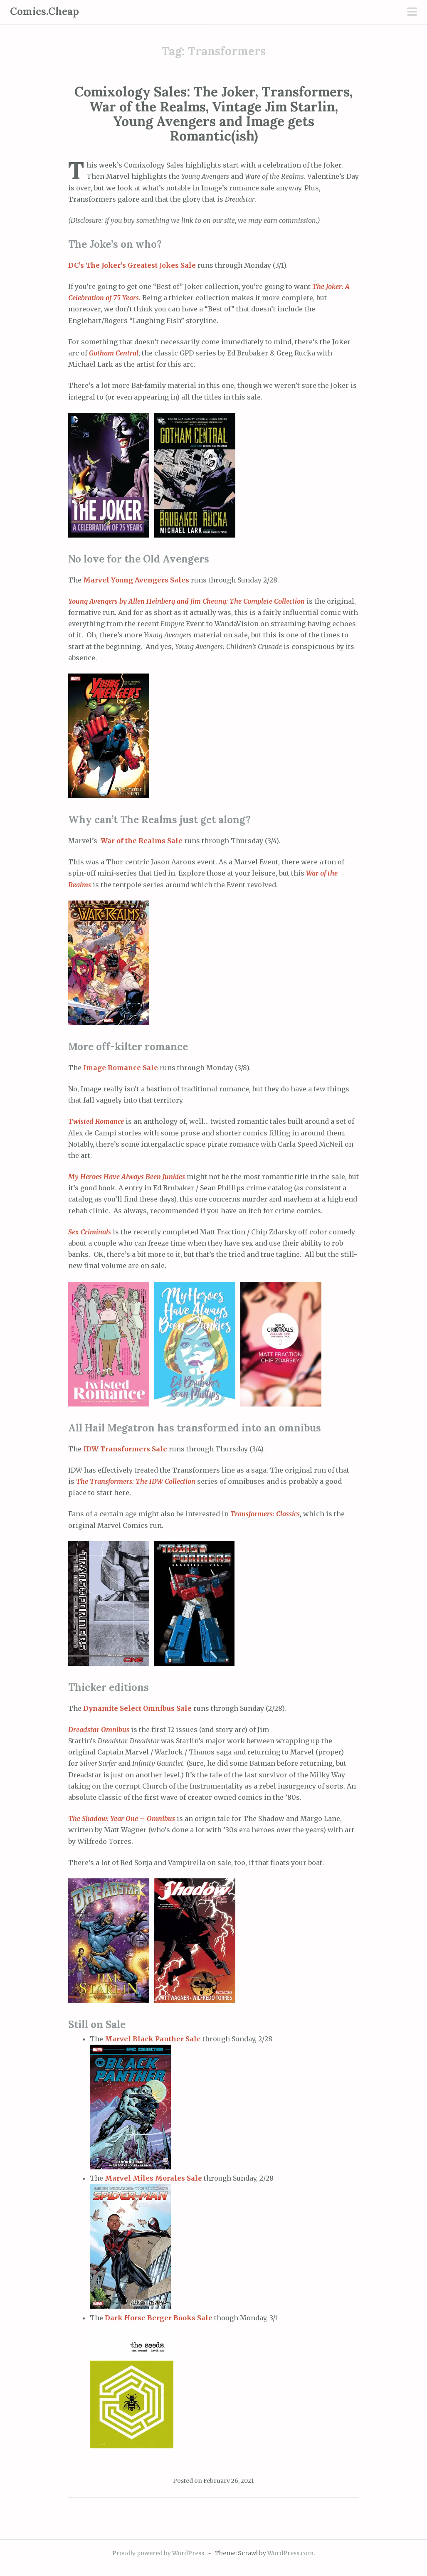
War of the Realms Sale (141, 840)
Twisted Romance (97, 1121)
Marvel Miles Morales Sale (153, 2178)
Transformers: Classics (264, 1514)
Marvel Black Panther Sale (153, 2039)
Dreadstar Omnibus (99, 1729)
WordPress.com (290, 2553)
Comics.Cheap (44, 11)
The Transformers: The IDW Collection (136, 1481)
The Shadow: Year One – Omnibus (122, 1818)
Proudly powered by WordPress (158, 2553)
